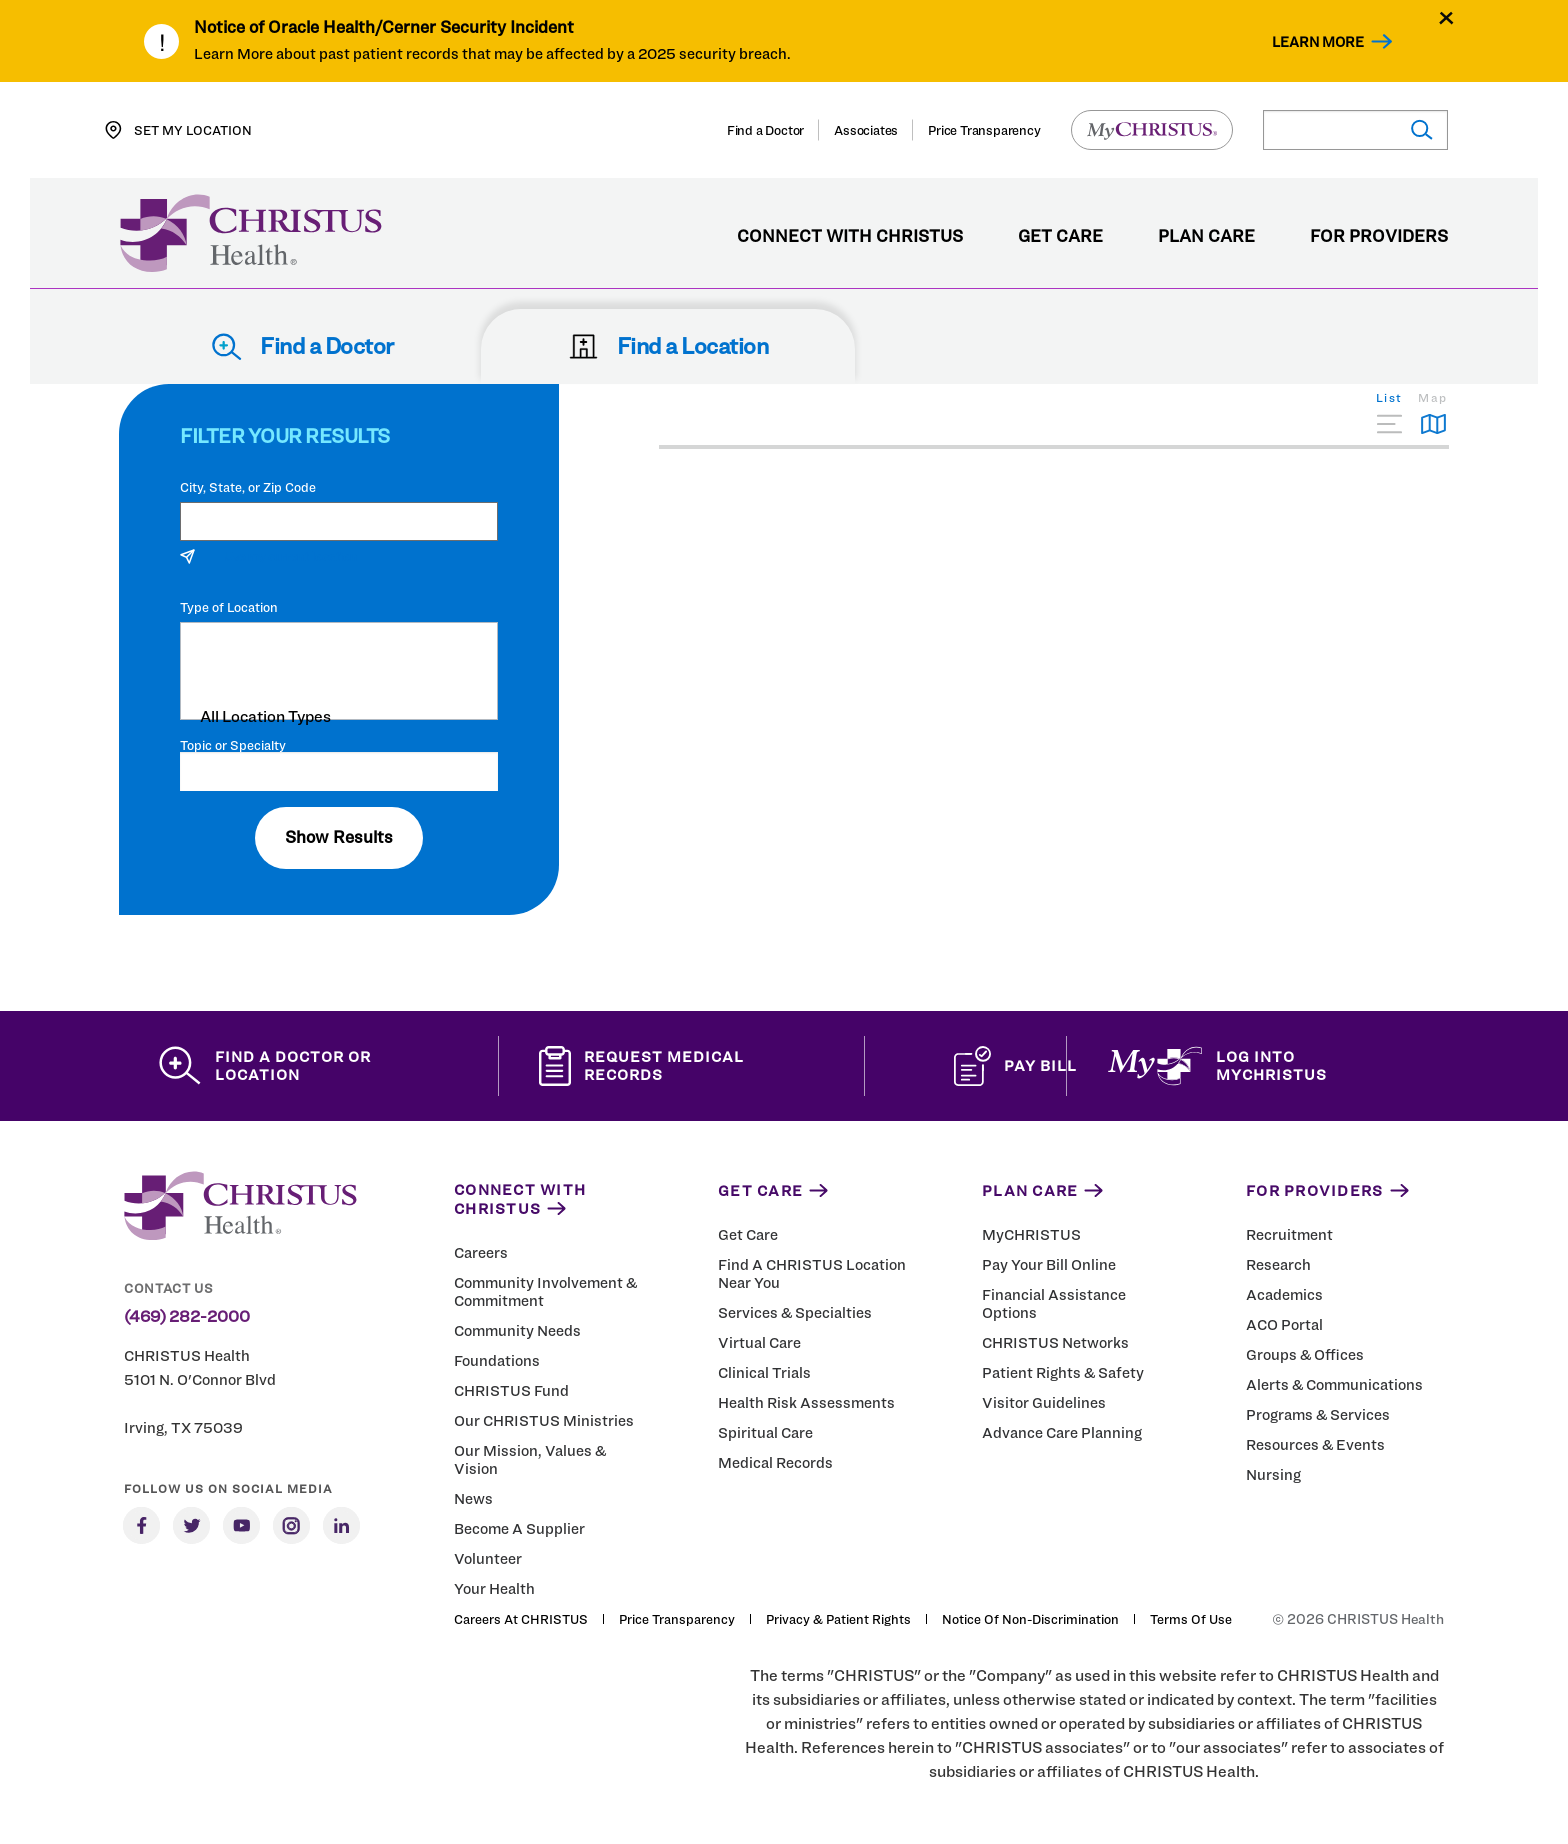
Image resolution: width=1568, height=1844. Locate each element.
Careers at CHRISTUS (521, 1619)
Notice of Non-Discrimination (1030, 1619)
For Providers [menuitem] (1379, 237)
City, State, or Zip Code (248, 487)
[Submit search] (1420, 130)
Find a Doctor (765, 130)
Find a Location (668, 346)
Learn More (1318, 41)
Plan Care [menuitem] (1206, 237)
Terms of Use (1191, 1619)
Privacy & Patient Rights (838, 1619)
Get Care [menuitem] (1060, 237)
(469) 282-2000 (187, 1317)
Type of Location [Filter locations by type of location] (229, 607)
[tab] (1389, 413)
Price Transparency (984, 130)
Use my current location (268, 556)
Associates (866, 130)
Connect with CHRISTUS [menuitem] (850, 237)
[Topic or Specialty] (339, 771)
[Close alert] (1446, 17)
